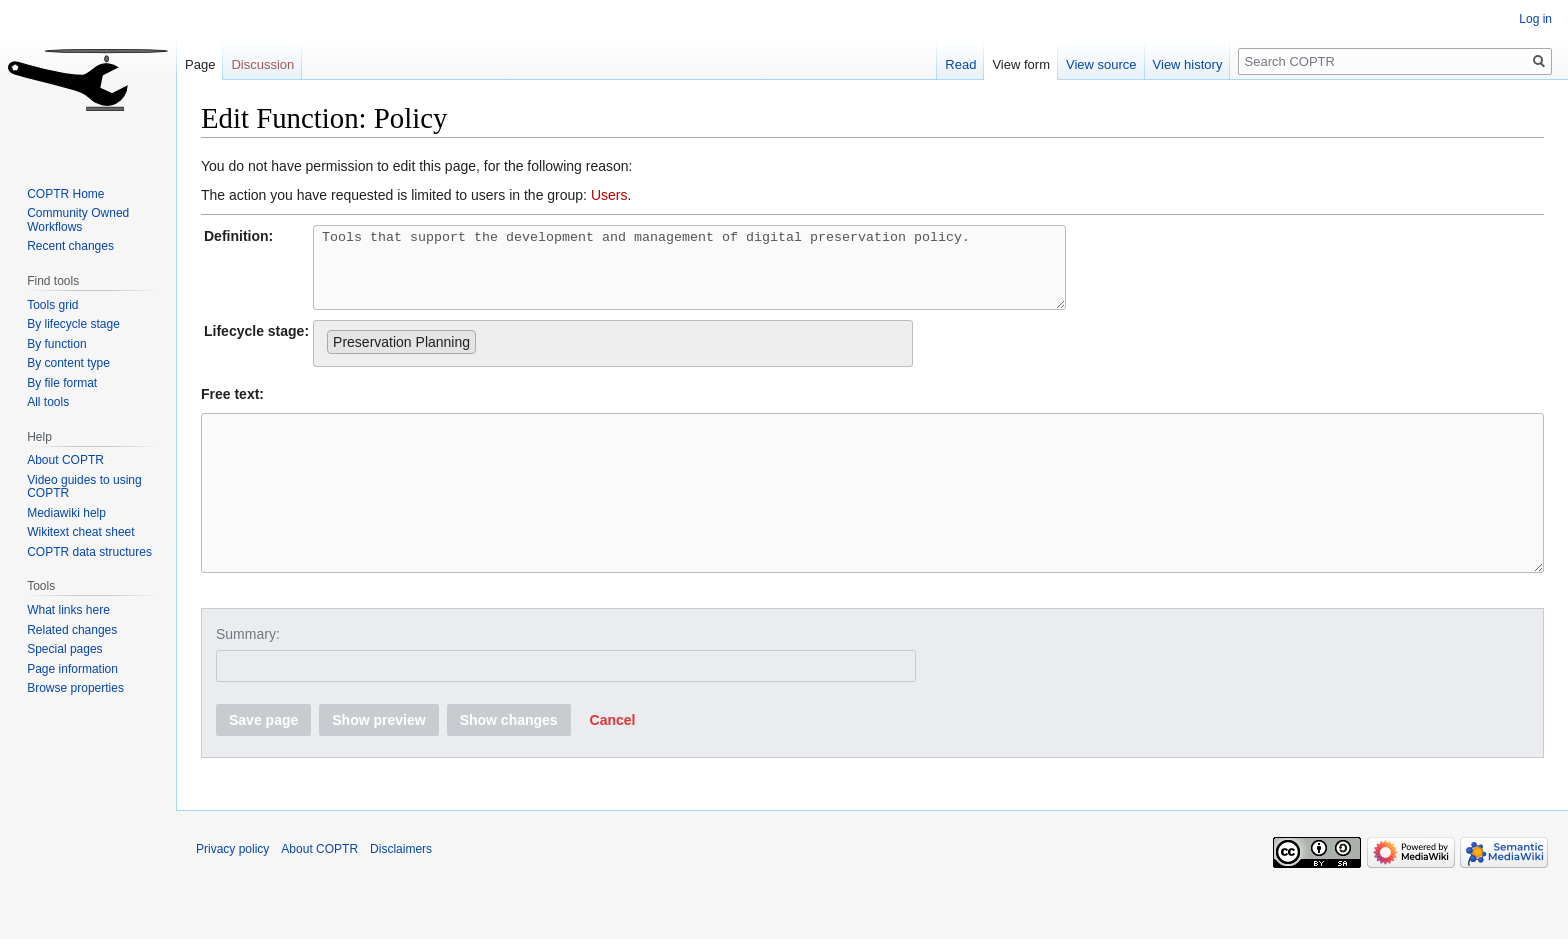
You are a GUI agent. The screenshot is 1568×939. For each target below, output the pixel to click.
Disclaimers (401, 894)
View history (1188, 64)
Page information (72, 669)
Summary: (248, 679)
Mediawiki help (66, 513)
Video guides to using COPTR (84, 487)
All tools (48, 402)
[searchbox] (486, 353)
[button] (613, 765)
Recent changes (70, 246)
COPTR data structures (89, 552)
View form (1021, 64)
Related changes (72, 630)
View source (1101, 64)
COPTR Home (65, 194)
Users (609, 195)
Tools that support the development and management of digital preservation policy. (734, 275)
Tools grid (52, 305)
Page (200, 64)
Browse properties (75, 688)
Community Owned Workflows (78, 220)
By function (56, 344)
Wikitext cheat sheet (80, 532)
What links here (68, 610)
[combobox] (613, 358)
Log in (1535, 19)
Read (960, 64)
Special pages (64, 649)
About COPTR (65, 460)
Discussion (262, 64)
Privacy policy (232, 894)
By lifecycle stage (73, 324)
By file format (62, 383)
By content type (68, 363)
